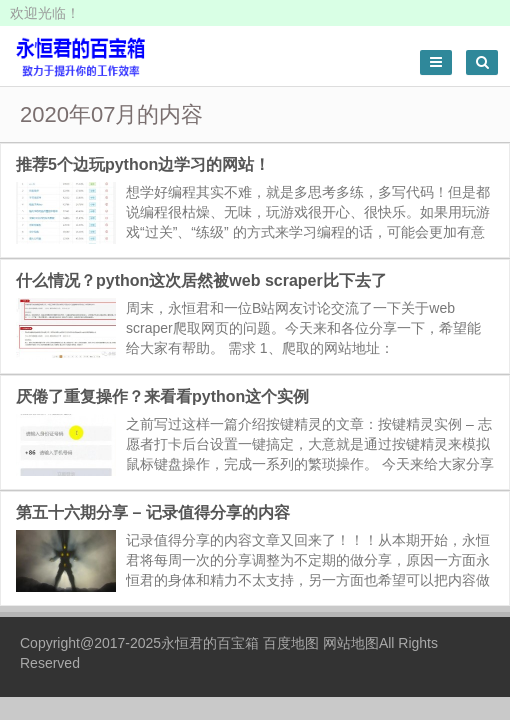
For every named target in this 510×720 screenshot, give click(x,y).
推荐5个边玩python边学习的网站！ (143, 164)
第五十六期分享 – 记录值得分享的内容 (153, 512)
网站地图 (351, 643)
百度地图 (291, 643)
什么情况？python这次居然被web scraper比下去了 (201, 280)
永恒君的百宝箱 (210, 643)
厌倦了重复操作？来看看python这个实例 (162, 396)
